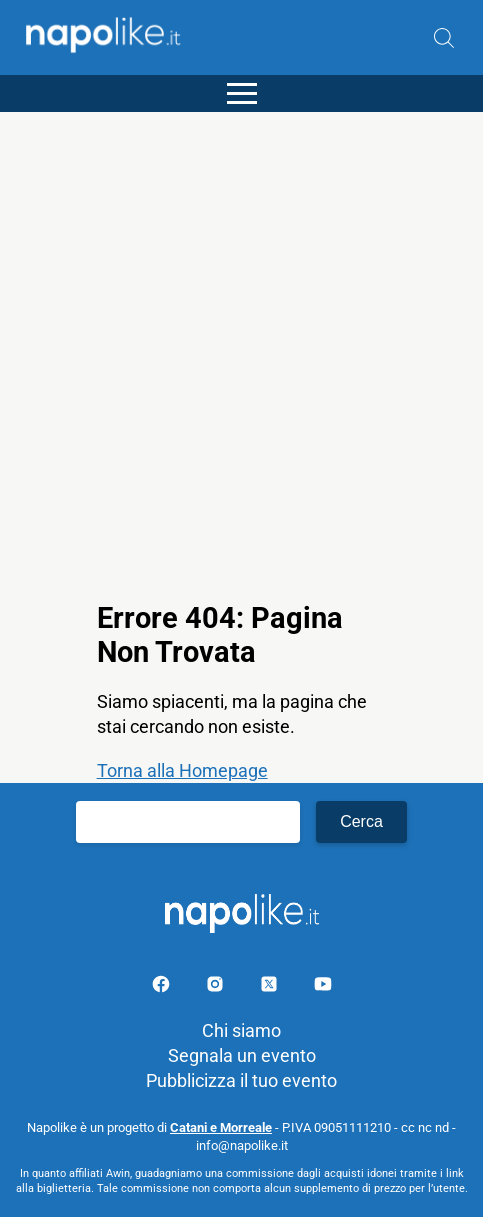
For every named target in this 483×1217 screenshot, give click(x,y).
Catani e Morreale (221, 1127)
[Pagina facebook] (163, 987)
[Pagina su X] (271, 987)
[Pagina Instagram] (217, 987)
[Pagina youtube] (323, 987)
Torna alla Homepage (182, 770)
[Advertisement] (241, 353)
